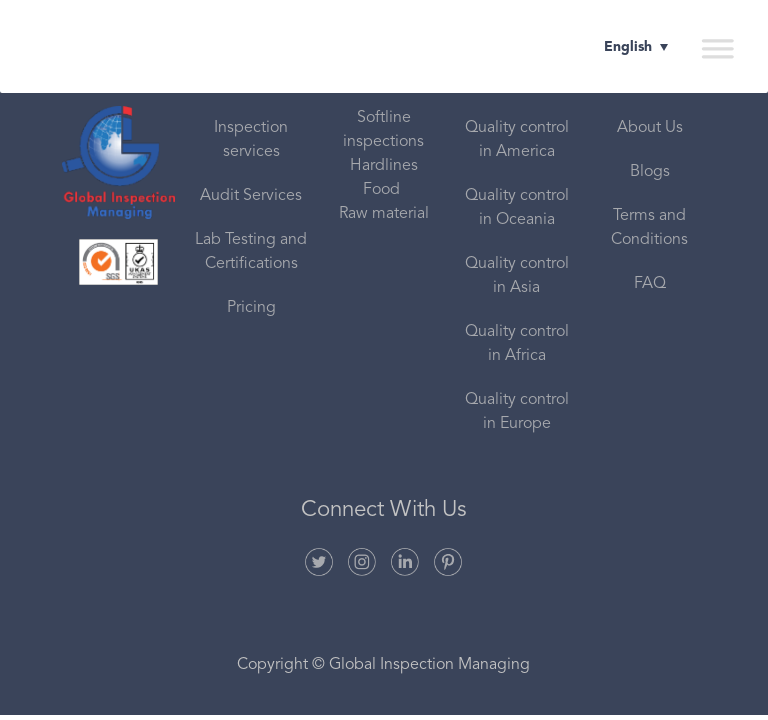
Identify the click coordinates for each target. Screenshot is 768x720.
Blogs (650, 172)
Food (383, 190)
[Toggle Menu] (717, 48)
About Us (650, 128)
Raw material (384, 214)
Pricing (251, 308)
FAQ (650, 284)
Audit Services (251, 196)
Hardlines (384, 166)
